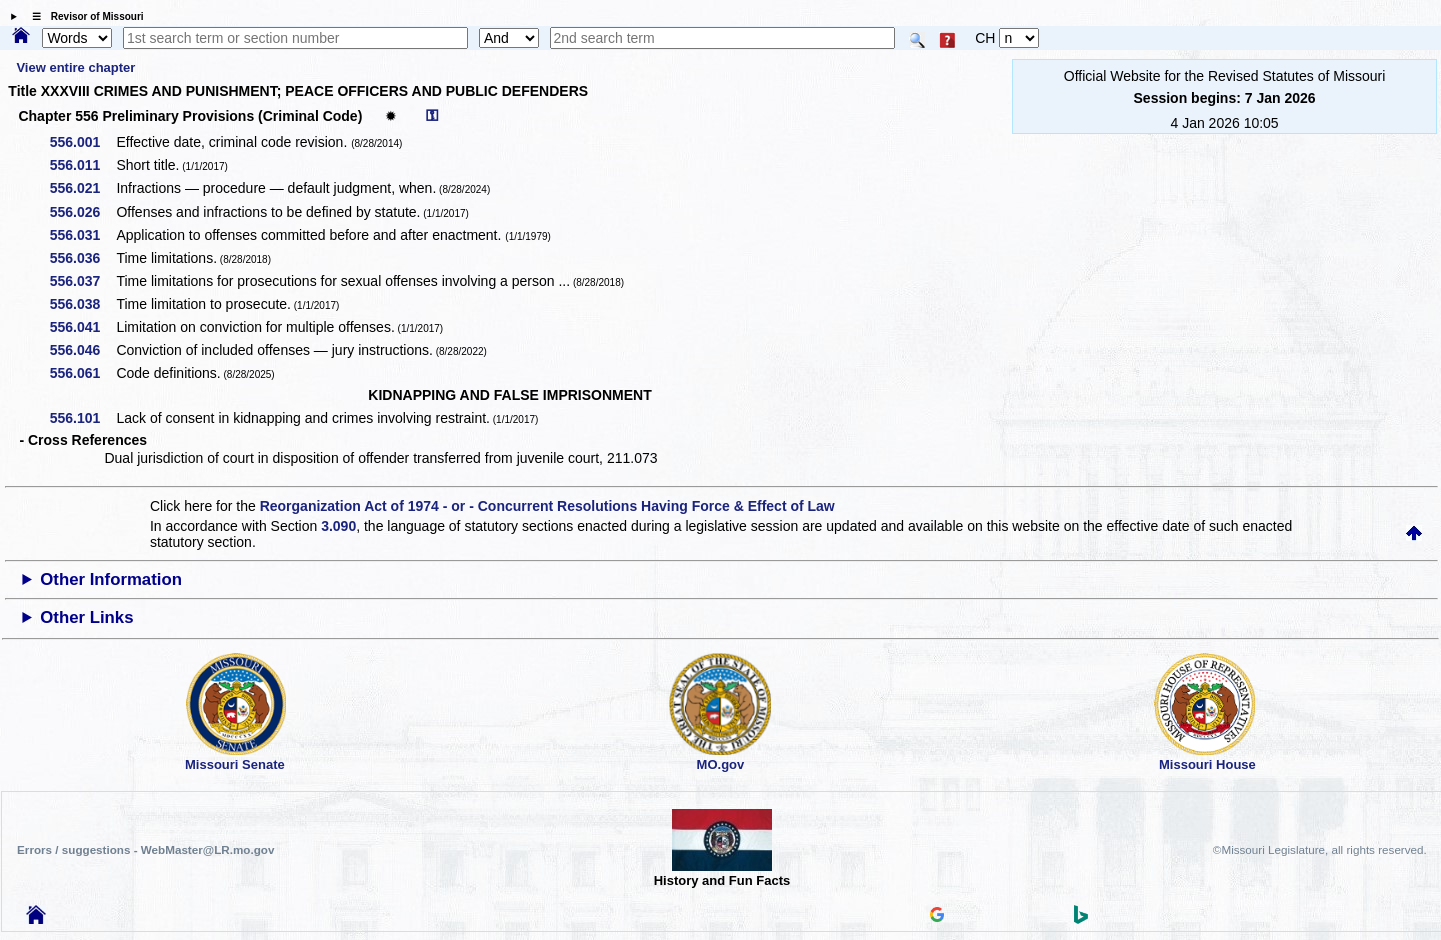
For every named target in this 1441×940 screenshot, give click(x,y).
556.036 (82, 258)
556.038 (82, 304)
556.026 (82, 212)
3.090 (338, 526)
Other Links (86, 617)
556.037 (82, 281)
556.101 (82, 418)
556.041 (82, 327)
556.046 (82, 350)
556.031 (82, 235)
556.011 (82, 165)
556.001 (82, 142)
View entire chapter (75, 67)
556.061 (82, 373)
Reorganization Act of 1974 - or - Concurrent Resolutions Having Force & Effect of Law (547, 506)
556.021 (82, 188)
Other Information (111, 579)
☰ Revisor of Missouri (83, 16)
